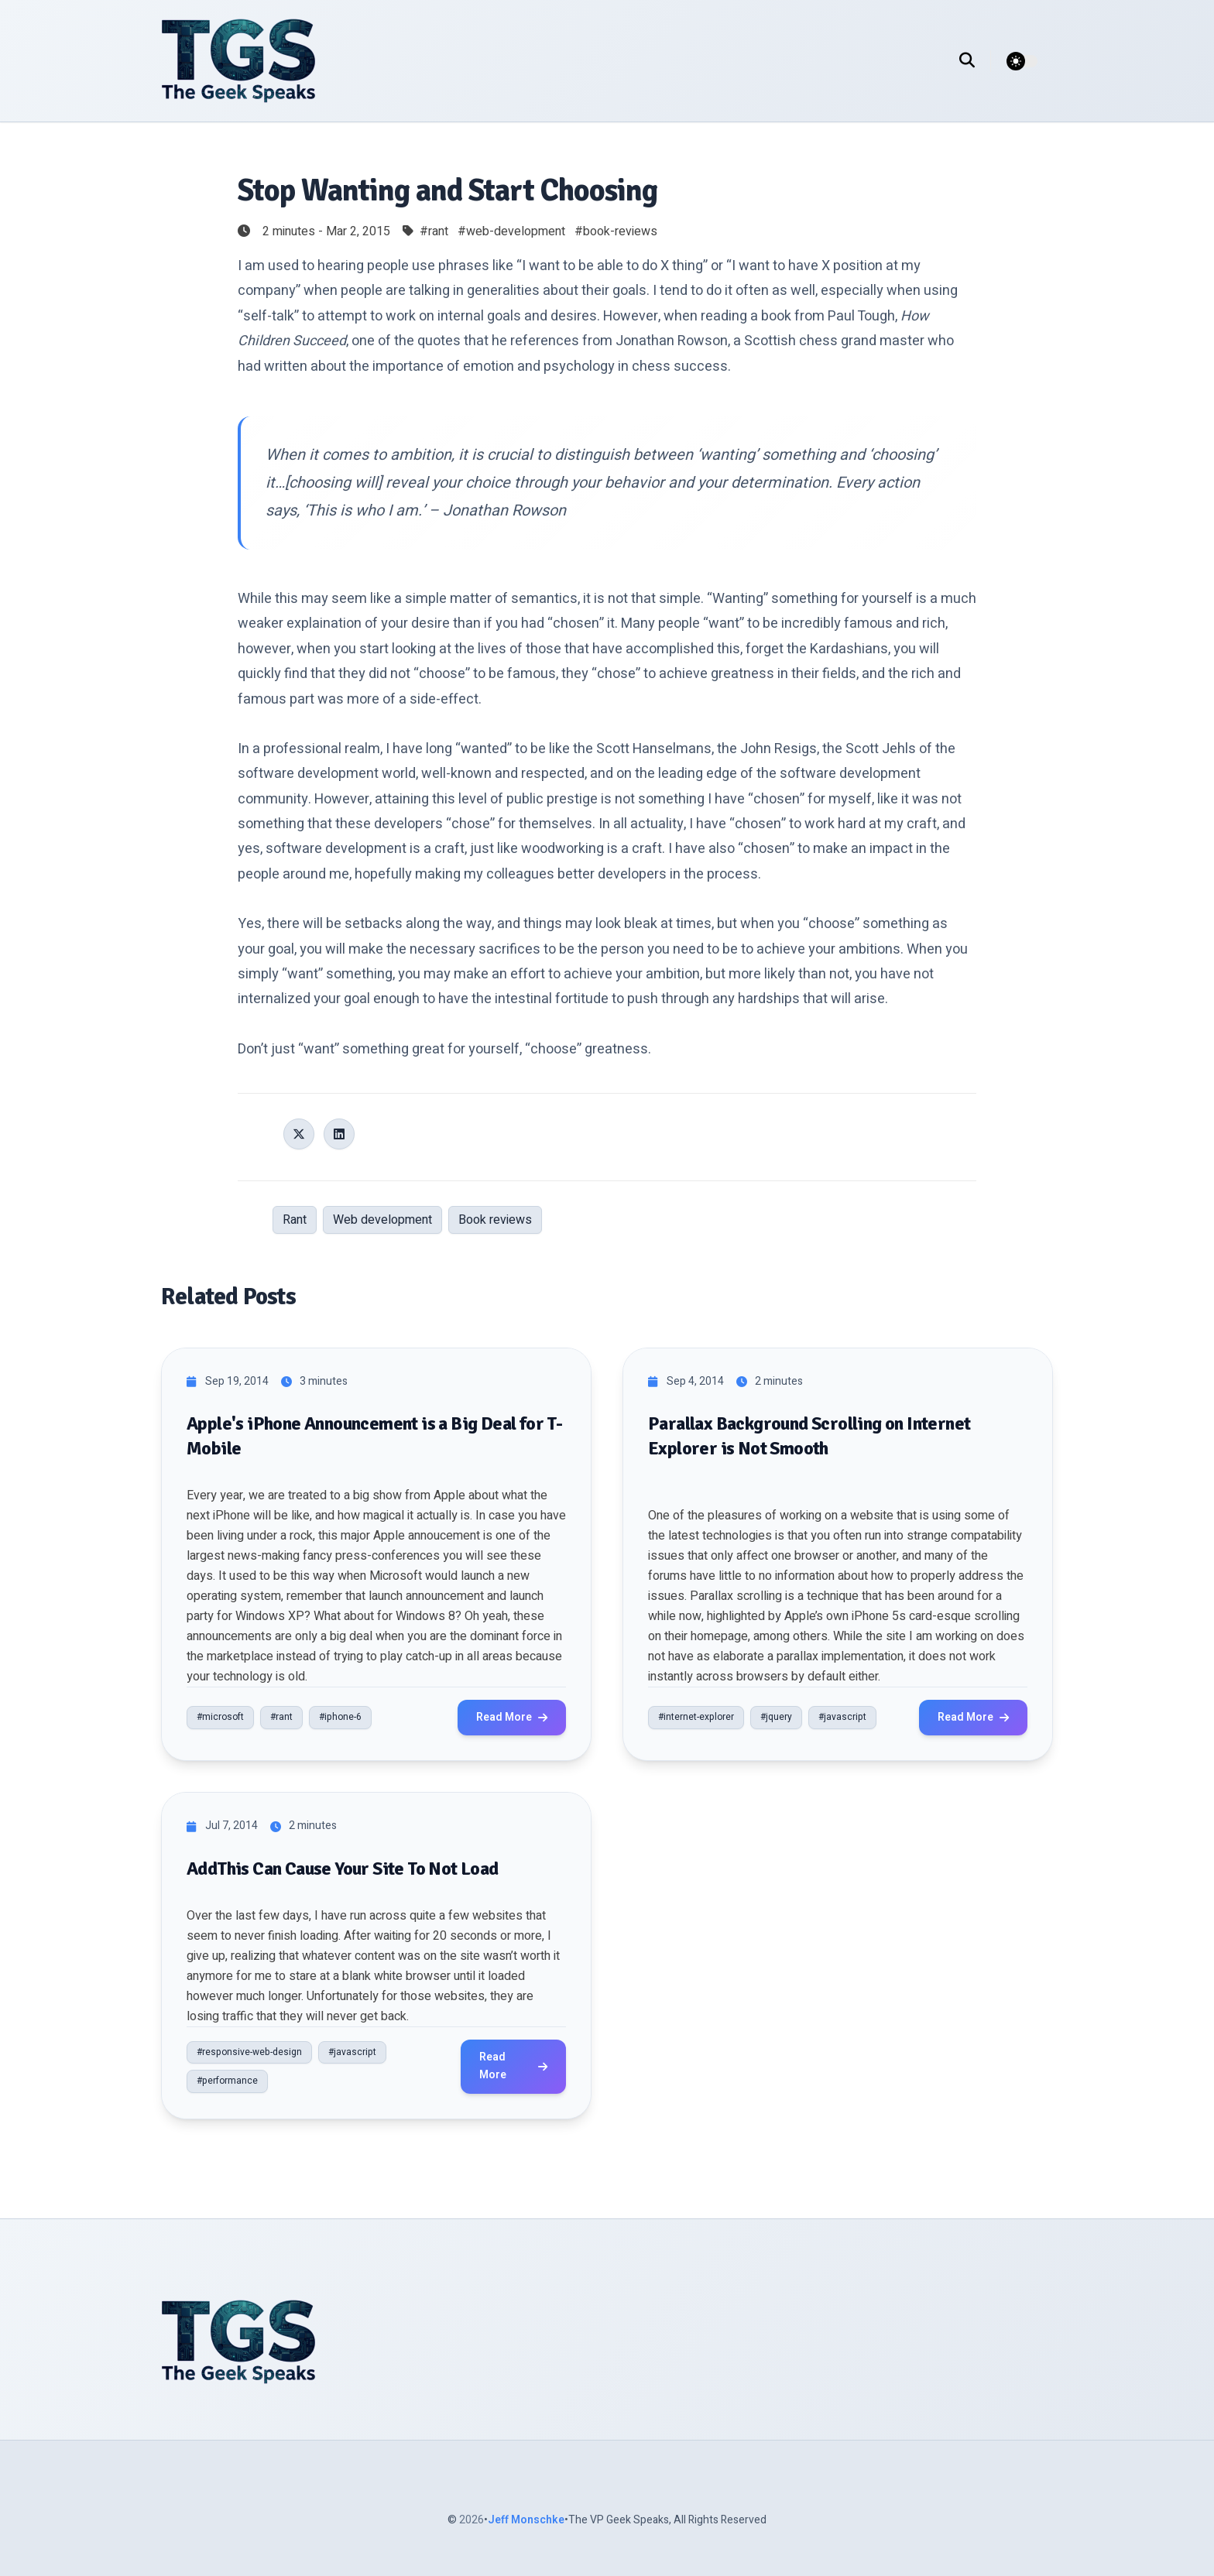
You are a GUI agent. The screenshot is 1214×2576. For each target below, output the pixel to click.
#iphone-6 (340, 1717)
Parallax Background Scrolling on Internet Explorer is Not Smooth (809, 1435)
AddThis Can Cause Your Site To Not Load (343, 1868)
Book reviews (495, 1220)
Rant (295, 1220)
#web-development (511, 231)
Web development (382, 1220)
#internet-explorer (696, 1717)
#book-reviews (615, 231)
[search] (975, 61)
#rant (434, 231)
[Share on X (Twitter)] (298, 1133)
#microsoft (220, 1717)
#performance (227, 2081)
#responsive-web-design (249, 2052)
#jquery (776, 1717)
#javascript (842, 1717)
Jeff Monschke (526, 2520)
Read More (511, 1717)
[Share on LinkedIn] (339, 1133)
